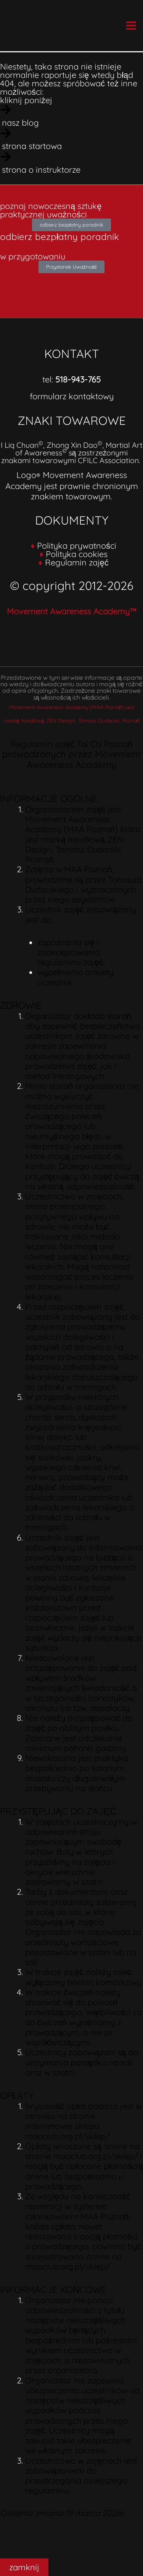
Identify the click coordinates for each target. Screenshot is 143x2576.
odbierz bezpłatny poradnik (59, 236)
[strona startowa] (71, 139)
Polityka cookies (77, 554)
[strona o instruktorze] (71, 163)
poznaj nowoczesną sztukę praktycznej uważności (50, 210)
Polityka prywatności (76, 545)
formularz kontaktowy (72, 396)
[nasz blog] (71, 116)
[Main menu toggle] (131, 25)
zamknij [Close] (24, 2567)
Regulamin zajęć (77, 562)
